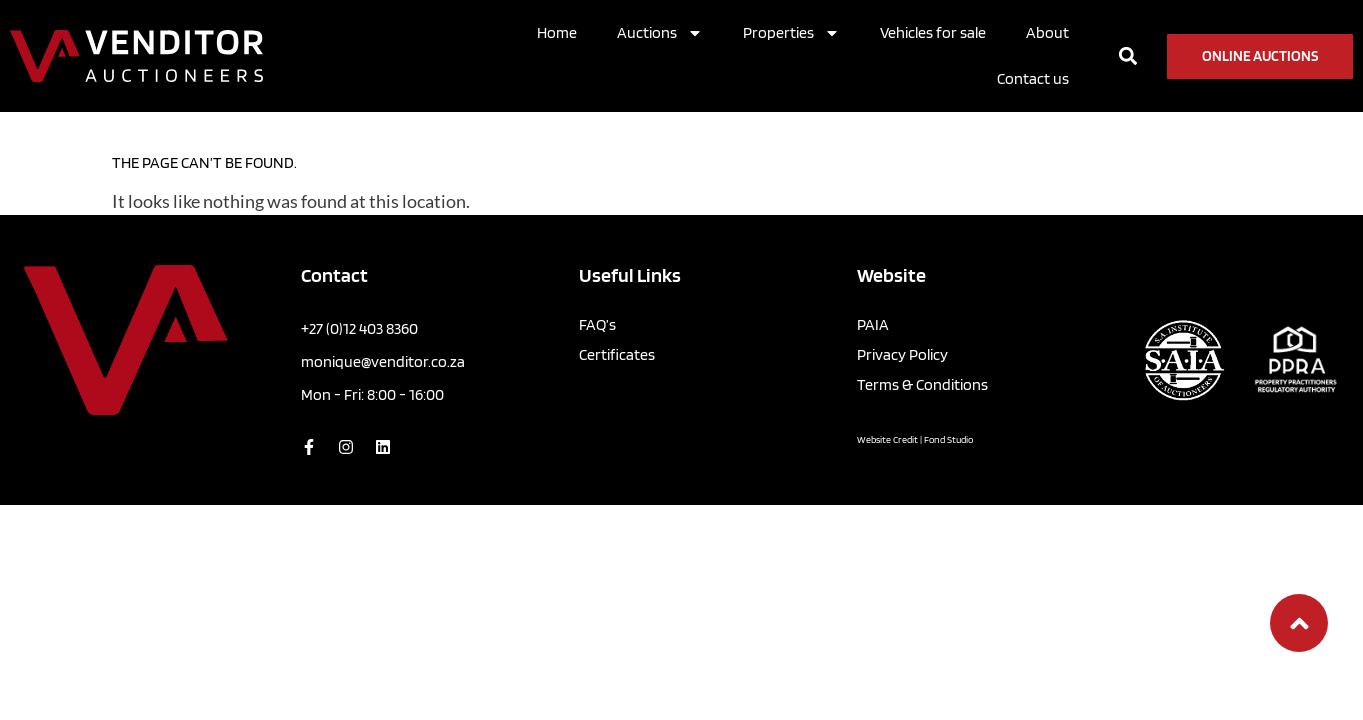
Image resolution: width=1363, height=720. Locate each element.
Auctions (660, 33)
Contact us (1033, 78)
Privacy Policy (902, 314)
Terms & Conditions (922, 344)
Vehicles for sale (933, 32)
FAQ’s (597, 284)
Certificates (617, 314)
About (1047, 32)
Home (557, 32)
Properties (791, 33)
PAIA (873, 284)
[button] (1128, 56)
